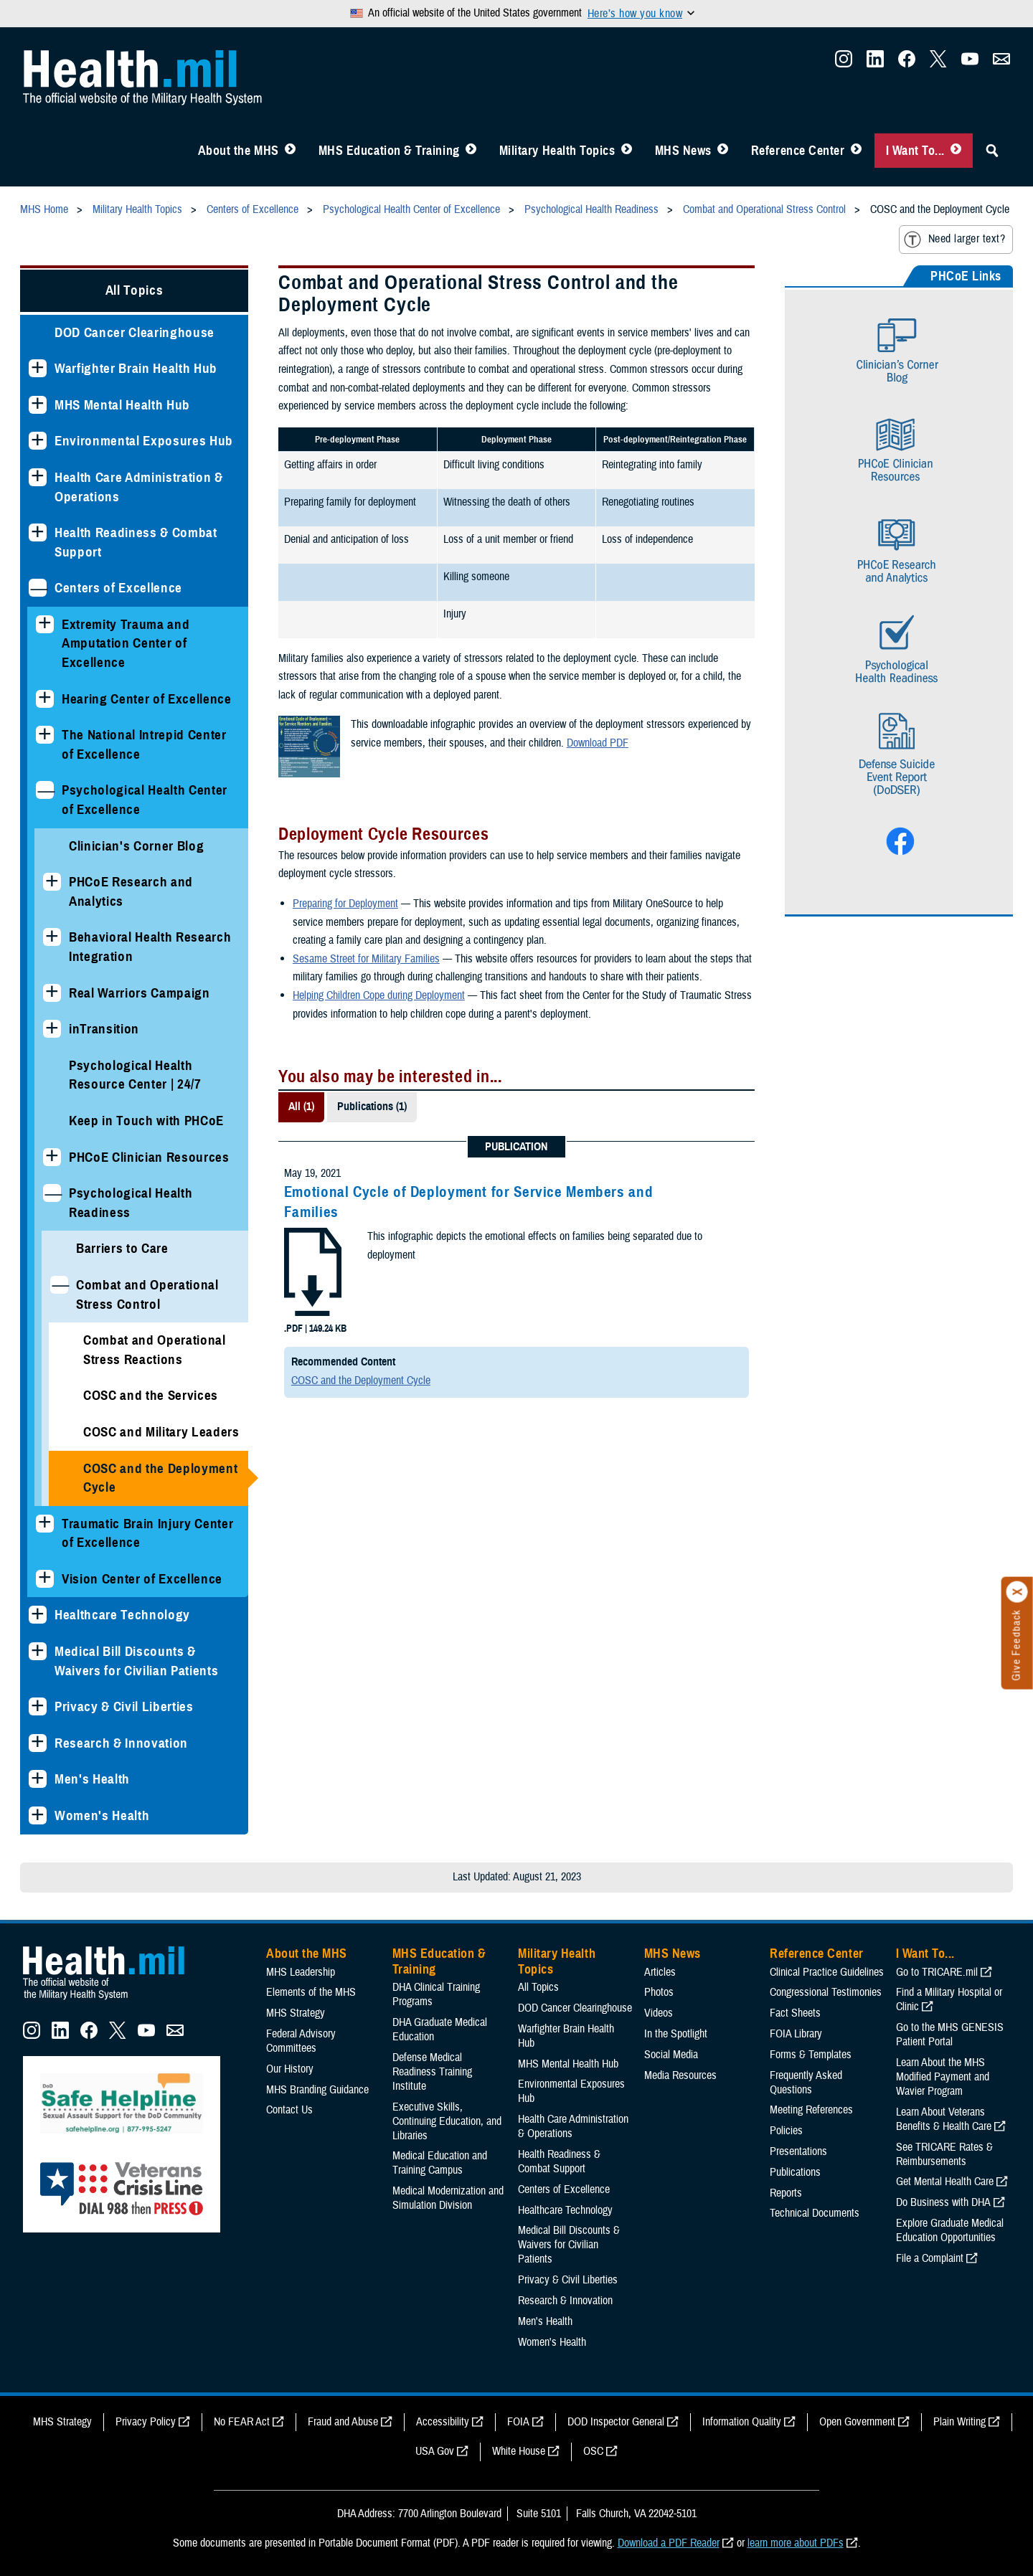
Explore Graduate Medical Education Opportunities (950, 2230)
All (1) (301, 1106)
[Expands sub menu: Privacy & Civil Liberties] (38, 1706)
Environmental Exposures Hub (144, 440)
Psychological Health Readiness (130, 1203)
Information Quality (741, 2422)
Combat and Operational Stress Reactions (154, 1350)
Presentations (798, 2151)
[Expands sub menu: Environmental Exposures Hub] (38, 441)
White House (518, 2451)
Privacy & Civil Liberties (124, 1706)
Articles (660, 1972)
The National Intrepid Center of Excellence (144, 744)
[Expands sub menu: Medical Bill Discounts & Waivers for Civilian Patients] (38, 1651)
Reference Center (798, 150)
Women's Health (102, 1815)
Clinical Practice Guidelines (827, 1972)
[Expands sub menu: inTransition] (52, 1029)
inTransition (104, 1029)
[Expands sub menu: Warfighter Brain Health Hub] (38, 368)
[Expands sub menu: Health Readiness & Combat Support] (38, 532)
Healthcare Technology (122, 1614)
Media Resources (680, 2075)
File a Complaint (929, 2258)
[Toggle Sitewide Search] (992, 150)
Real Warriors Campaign (139, 993)
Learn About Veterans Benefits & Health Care (943, 2119)
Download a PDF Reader (669, 2543)
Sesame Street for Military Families (366, 959)
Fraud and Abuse (343, 2422)
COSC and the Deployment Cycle (160, 1478)
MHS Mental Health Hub (122, 405)
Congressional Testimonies (826, 1992)
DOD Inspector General (615, 2422)
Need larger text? (954, 239)
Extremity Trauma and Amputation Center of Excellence (125, 643)
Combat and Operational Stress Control (147, 1294)
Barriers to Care (122, 1248)
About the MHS (238, 150)
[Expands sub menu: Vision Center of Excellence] (45, 1579)
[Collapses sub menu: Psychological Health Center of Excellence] (45, 790)
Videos (658, 2013)
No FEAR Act (242, 2422)
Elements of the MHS (311, 1992)
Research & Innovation (121, 1743)
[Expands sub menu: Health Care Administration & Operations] (38, 477)
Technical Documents (814, 2213)
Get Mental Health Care (945, 2181)
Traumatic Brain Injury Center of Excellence (147, 1533)
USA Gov (434, 2451)
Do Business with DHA (943, 2202)
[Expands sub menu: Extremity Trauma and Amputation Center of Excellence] (45, 624)
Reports (786, 2193)
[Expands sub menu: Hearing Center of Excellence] (45, 699)
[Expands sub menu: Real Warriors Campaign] (52, 993)
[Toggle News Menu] (722, 150)
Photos (659, 1992)
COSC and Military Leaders (161, 1432)
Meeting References (811, 2110)
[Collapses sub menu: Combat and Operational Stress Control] (59, 1285)
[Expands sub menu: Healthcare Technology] (38, 1615)
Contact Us (289, 2110)
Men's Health (92, 1779)
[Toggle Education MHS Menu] (471, 150)
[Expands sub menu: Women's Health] (38, 1815)
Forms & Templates (811, 2054)
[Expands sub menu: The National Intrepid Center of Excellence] (45, 735)
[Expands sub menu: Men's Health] (38, 1779)
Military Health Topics (557, 150)
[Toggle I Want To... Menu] (956, 150)
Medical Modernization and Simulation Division (448, 2198)
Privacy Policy (145, 2422)
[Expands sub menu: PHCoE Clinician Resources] (52, 1157)
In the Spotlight (675, 2034)
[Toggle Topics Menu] (626, 150)
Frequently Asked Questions (806, 2082)
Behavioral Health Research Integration (150, 947)
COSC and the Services (150, 1395)
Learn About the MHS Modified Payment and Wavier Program (942, 2076)
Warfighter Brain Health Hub (136, 368)
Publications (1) (372, 1106)
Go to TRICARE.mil (937, 1972)
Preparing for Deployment (345, 903)
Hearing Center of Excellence (147, 699)
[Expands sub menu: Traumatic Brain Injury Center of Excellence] (45, 1524)
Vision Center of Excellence (142, 1579)
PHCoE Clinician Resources (149, 1157)
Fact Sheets (795, 2013)
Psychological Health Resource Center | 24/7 (135, 1075)
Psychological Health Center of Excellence (144, 800)
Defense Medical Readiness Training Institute (432, 2071)
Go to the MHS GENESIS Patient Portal (950, 2034)
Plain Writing (959, 2422)
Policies (786, 2130)
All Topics (134, 290)
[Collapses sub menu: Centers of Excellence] (38, 588)
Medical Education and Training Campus (439, 2163)
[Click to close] (1017, 1592)
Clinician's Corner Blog (136, 846)
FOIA (518, 2422)
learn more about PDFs (795, 2543)
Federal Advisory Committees (301, 2041)
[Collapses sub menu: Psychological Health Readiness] (52, 1193)
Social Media (671, 2054)
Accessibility (442, 2422)
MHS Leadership (300, 1972)
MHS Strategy (295, 2013)
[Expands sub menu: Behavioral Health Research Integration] (52, 937)
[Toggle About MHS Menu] (290, 150)
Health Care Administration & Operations (139, 487)
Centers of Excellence (118, 587)
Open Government (857, 2422)
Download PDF (597, 743)
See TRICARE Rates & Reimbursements (944, 2154)
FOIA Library (796, 2034)
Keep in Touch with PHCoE (146, 1120)
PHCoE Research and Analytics (131, 891)
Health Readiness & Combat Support (136, 542)
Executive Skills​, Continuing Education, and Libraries (446, 2121)
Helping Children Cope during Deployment (379, 995)
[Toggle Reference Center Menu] (856, 150)
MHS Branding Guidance (317, 2090)
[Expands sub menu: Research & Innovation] (38, 1743)
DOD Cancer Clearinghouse (134, 332)
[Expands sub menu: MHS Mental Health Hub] (38, 405)
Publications (795, 2172)
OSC (593, 2451)
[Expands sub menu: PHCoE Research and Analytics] (52, 882)
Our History (289, 2069)
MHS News (683, 150)
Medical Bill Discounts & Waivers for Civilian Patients (136, 1661)
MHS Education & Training (389, 150)
